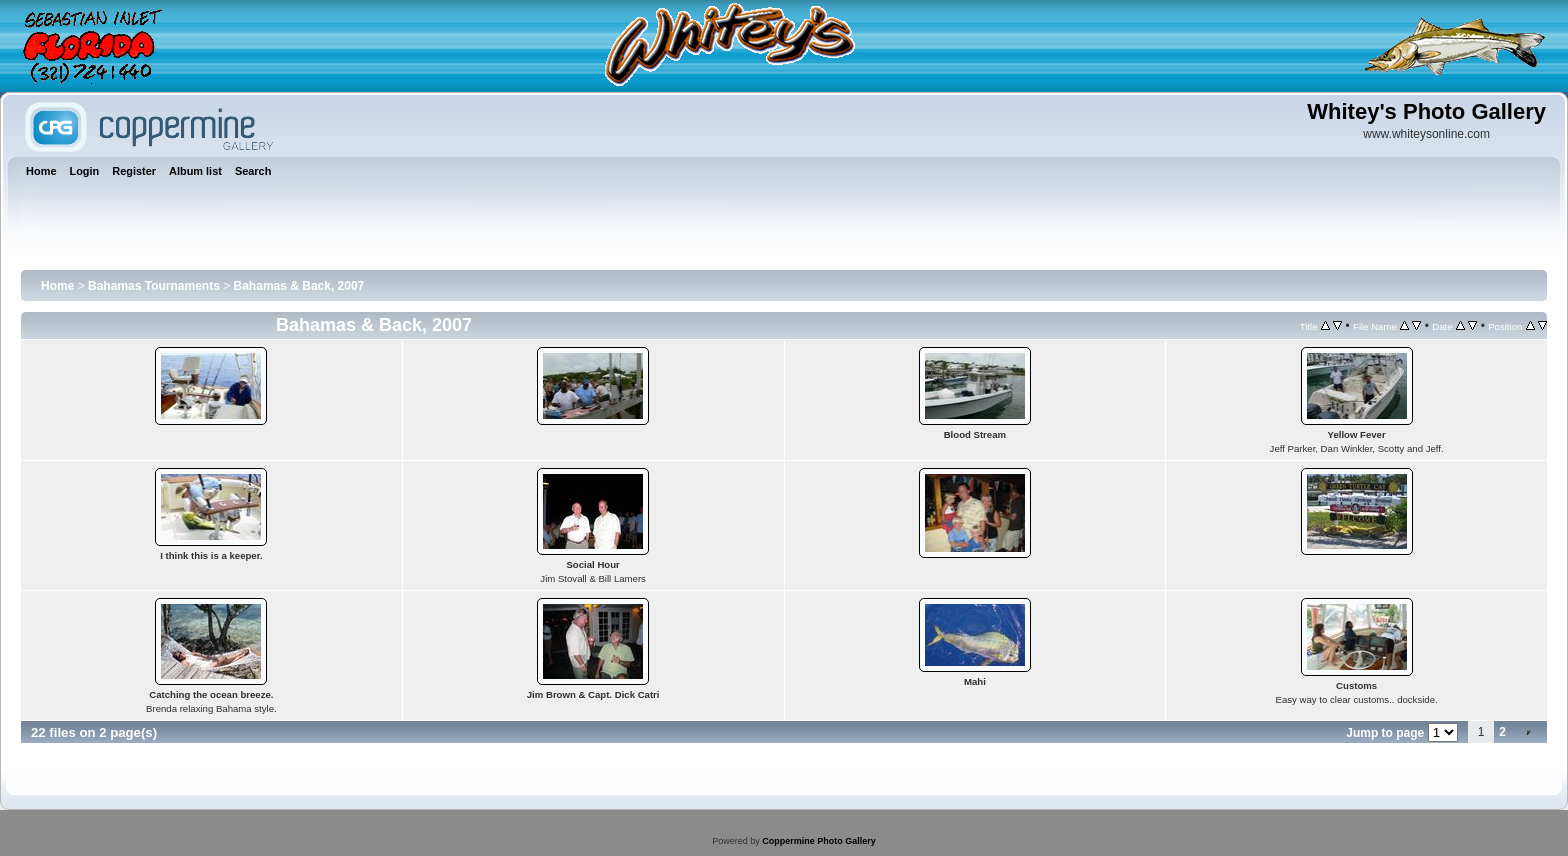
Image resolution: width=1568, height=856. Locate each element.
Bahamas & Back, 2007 (299, 286)
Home (57, 286)
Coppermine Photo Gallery (819, 841)
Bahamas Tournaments (154, 286)
